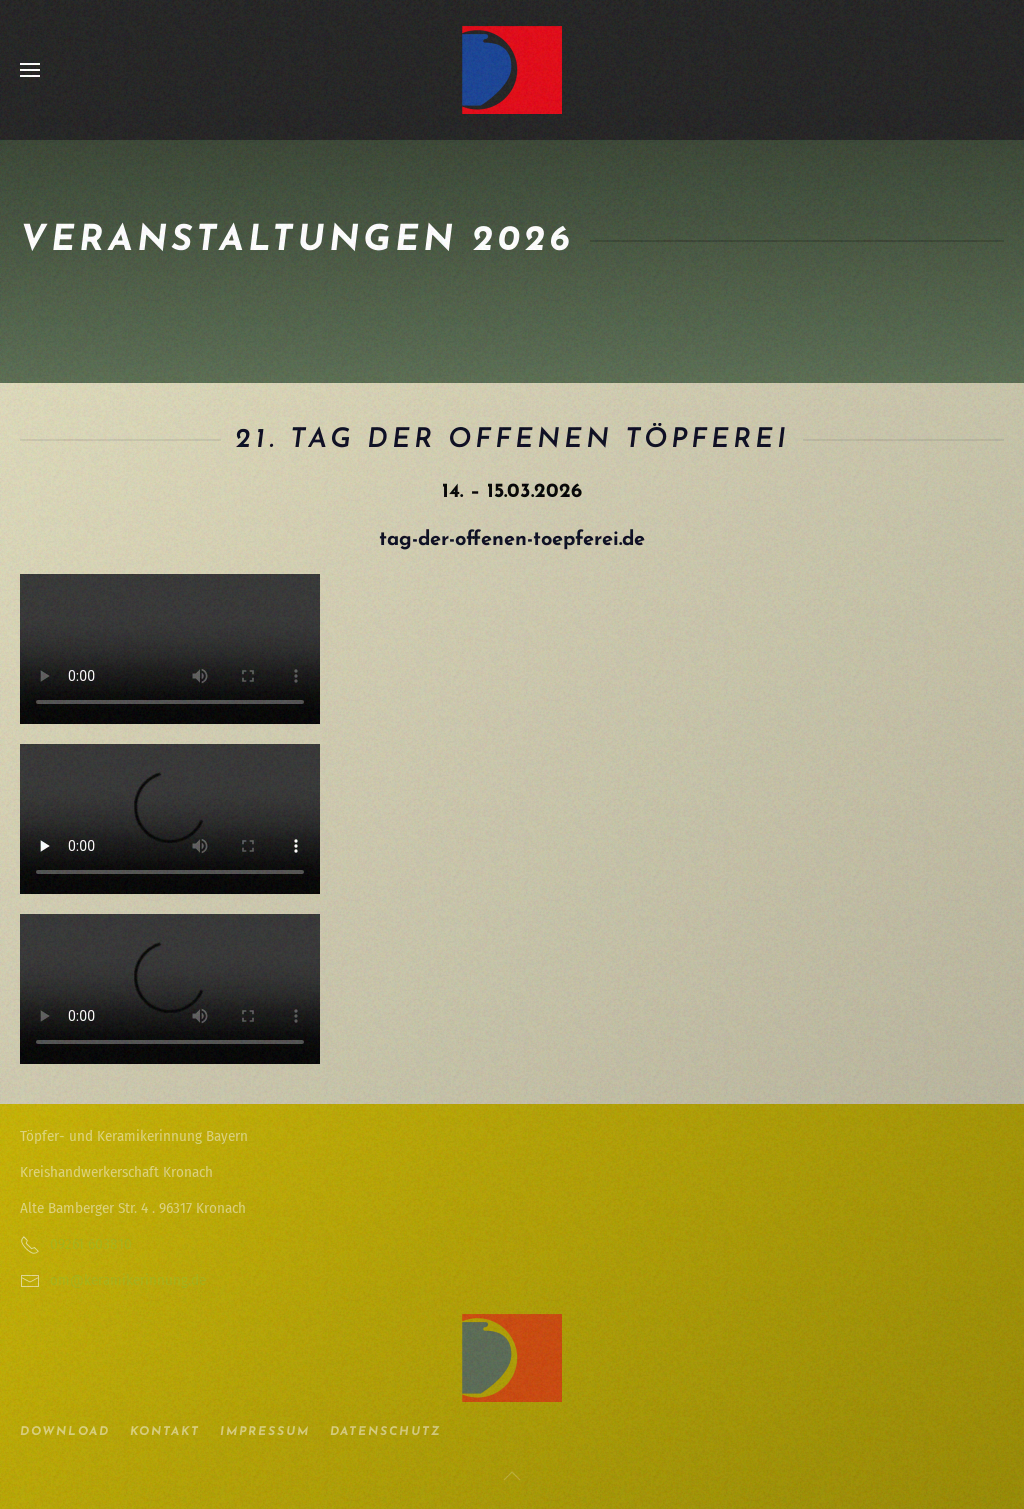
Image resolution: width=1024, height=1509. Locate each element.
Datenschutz (385, 1432)
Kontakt (165, 1432)
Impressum (265, 1432)
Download (65, 1432)
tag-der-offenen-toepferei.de (512, 540)
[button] (30, 70)
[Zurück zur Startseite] (512, 70)
